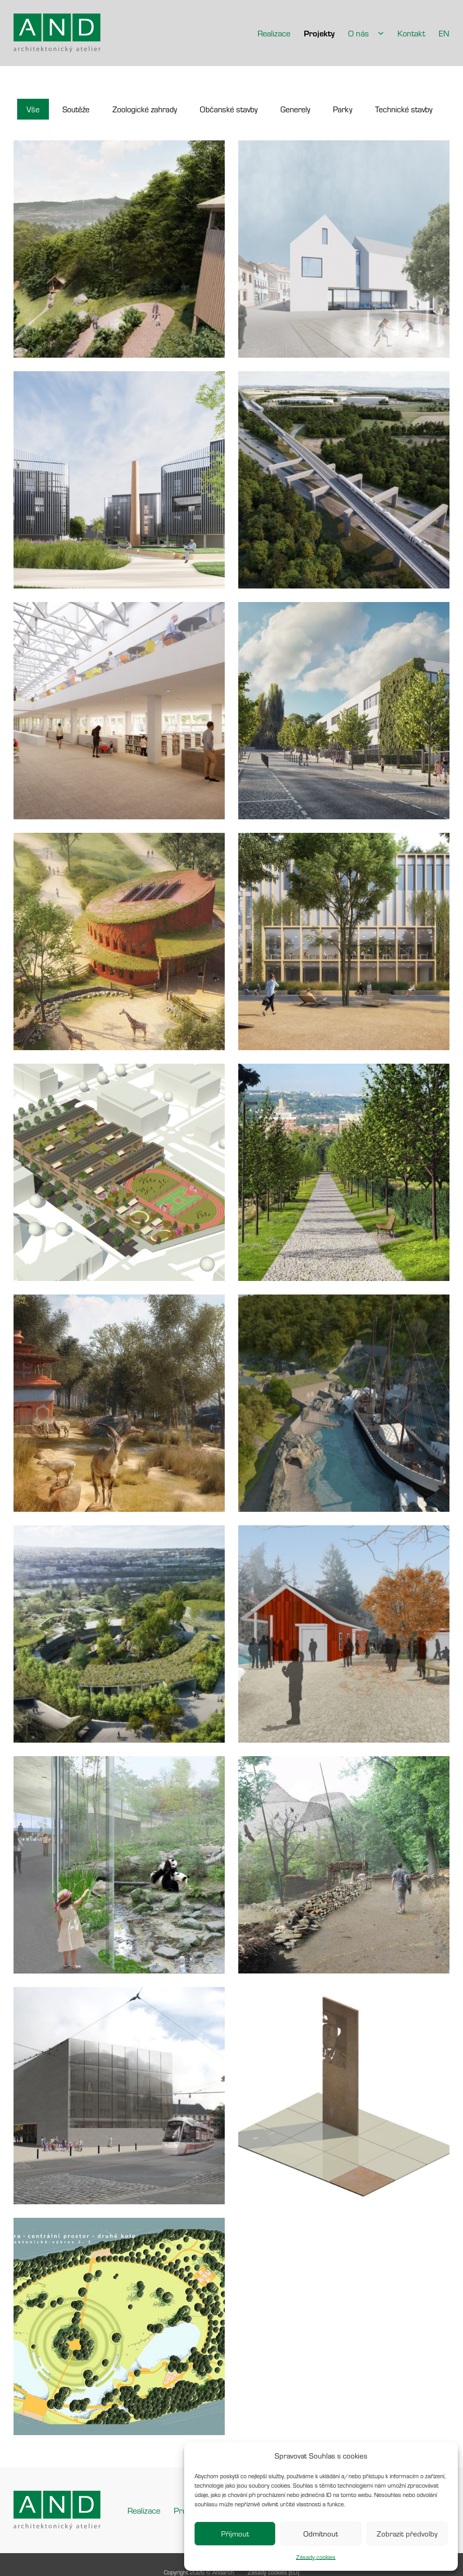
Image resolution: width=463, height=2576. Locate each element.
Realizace (274, 33)
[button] (33, 109)
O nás (358, 33)
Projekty (319, 32)
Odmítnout (320, 2534)
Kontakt (411, 33)
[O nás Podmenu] (381, 33)
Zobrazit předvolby (407, 2534)
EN (444, 33)
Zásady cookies (316, 2557)
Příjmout (235, 2534)
